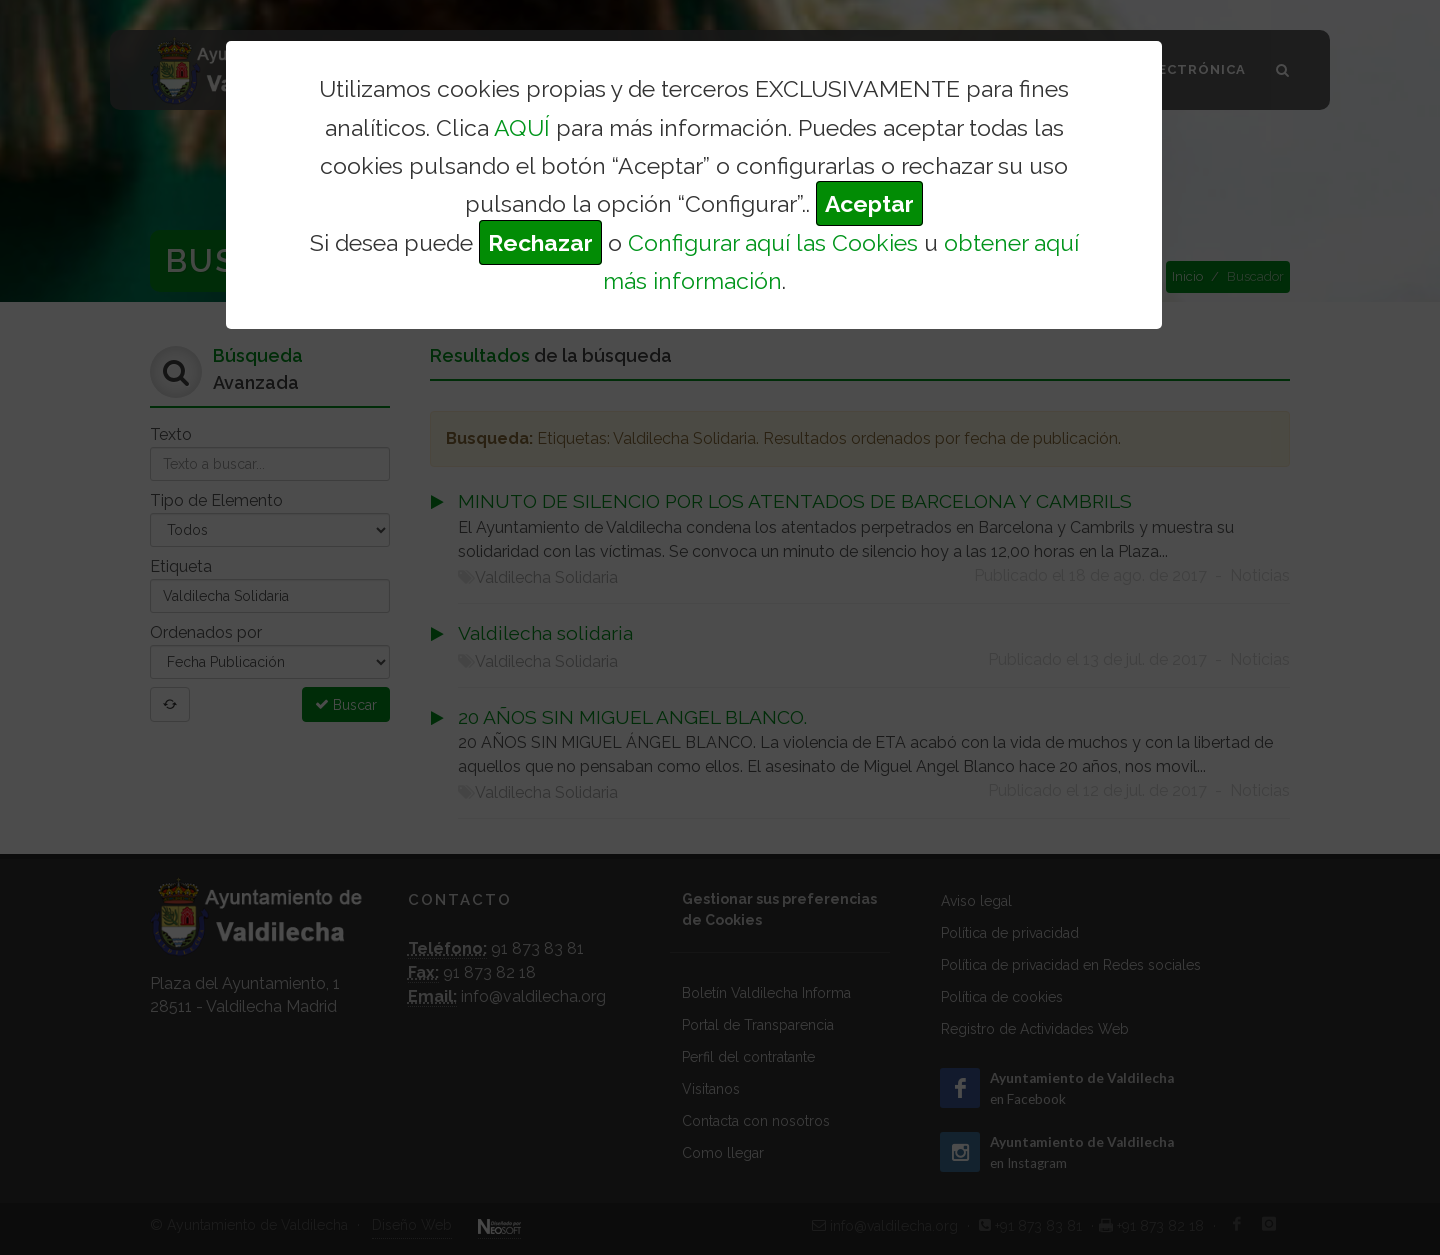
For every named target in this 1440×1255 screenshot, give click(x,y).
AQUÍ (522, 127)
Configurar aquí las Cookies (773, 242)
